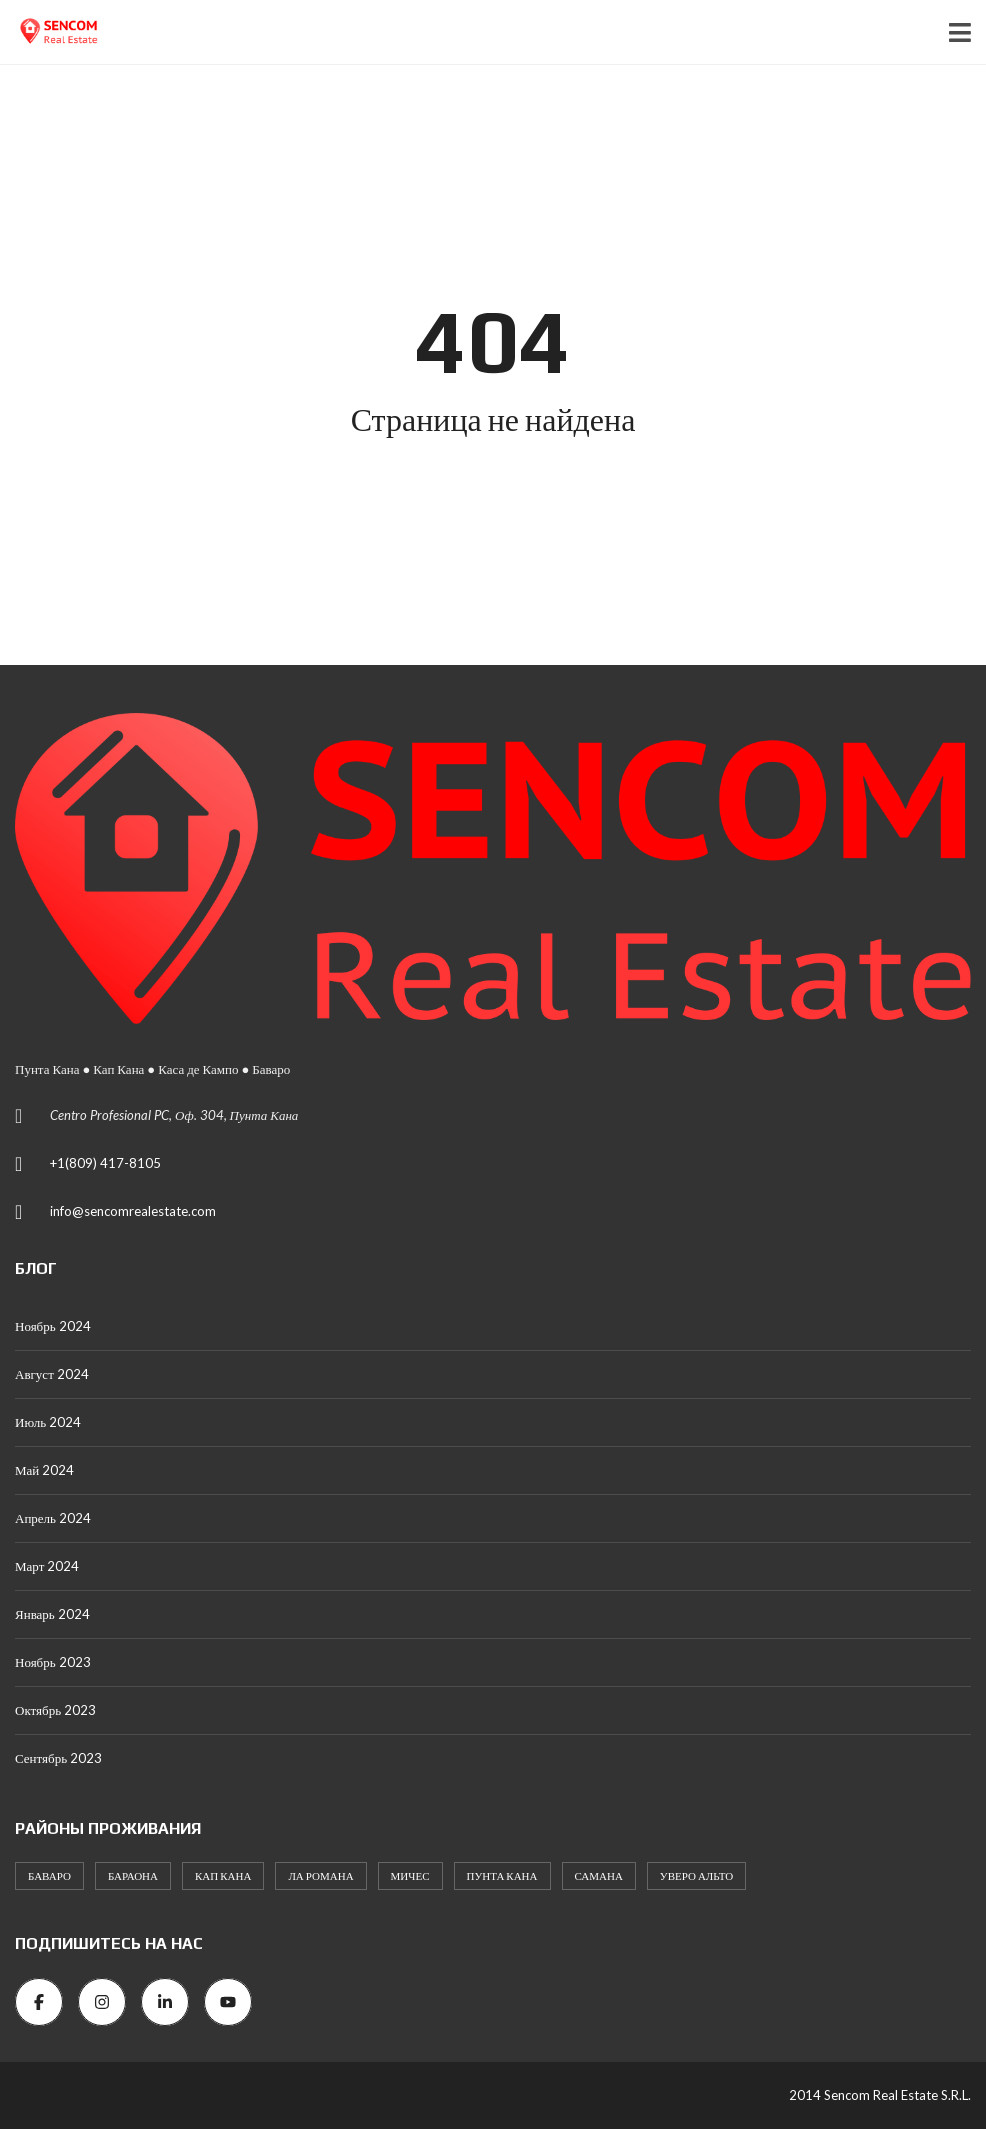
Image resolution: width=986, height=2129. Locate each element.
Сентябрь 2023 (58, 1758)
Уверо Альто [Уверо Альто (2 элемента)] (696, 1875)
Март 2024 (47, 1566)
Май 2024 (44, 1470)
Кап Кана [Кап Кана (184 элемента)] (223, 1875)
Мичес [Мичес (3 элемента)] (410, 1875)
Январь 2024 (52, 1614)
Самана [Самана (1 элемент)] (599, 1875)
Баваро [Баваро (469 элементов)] (49, 1875)
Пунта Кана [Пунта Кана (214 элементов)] (502, 1875)
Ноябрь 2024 (53, 1326)
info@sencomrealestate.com (133, 1211)
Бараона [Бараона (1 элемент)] (133, 1875)
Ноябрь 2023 (53, 1662)
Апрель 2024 (53, 1518)
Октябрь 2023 (55, 1710)
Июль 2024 (48, 1422)
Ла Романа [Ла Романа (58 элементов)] (320, 1875)
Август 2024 (52, 1374)
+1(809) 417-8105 (105, 1163)
